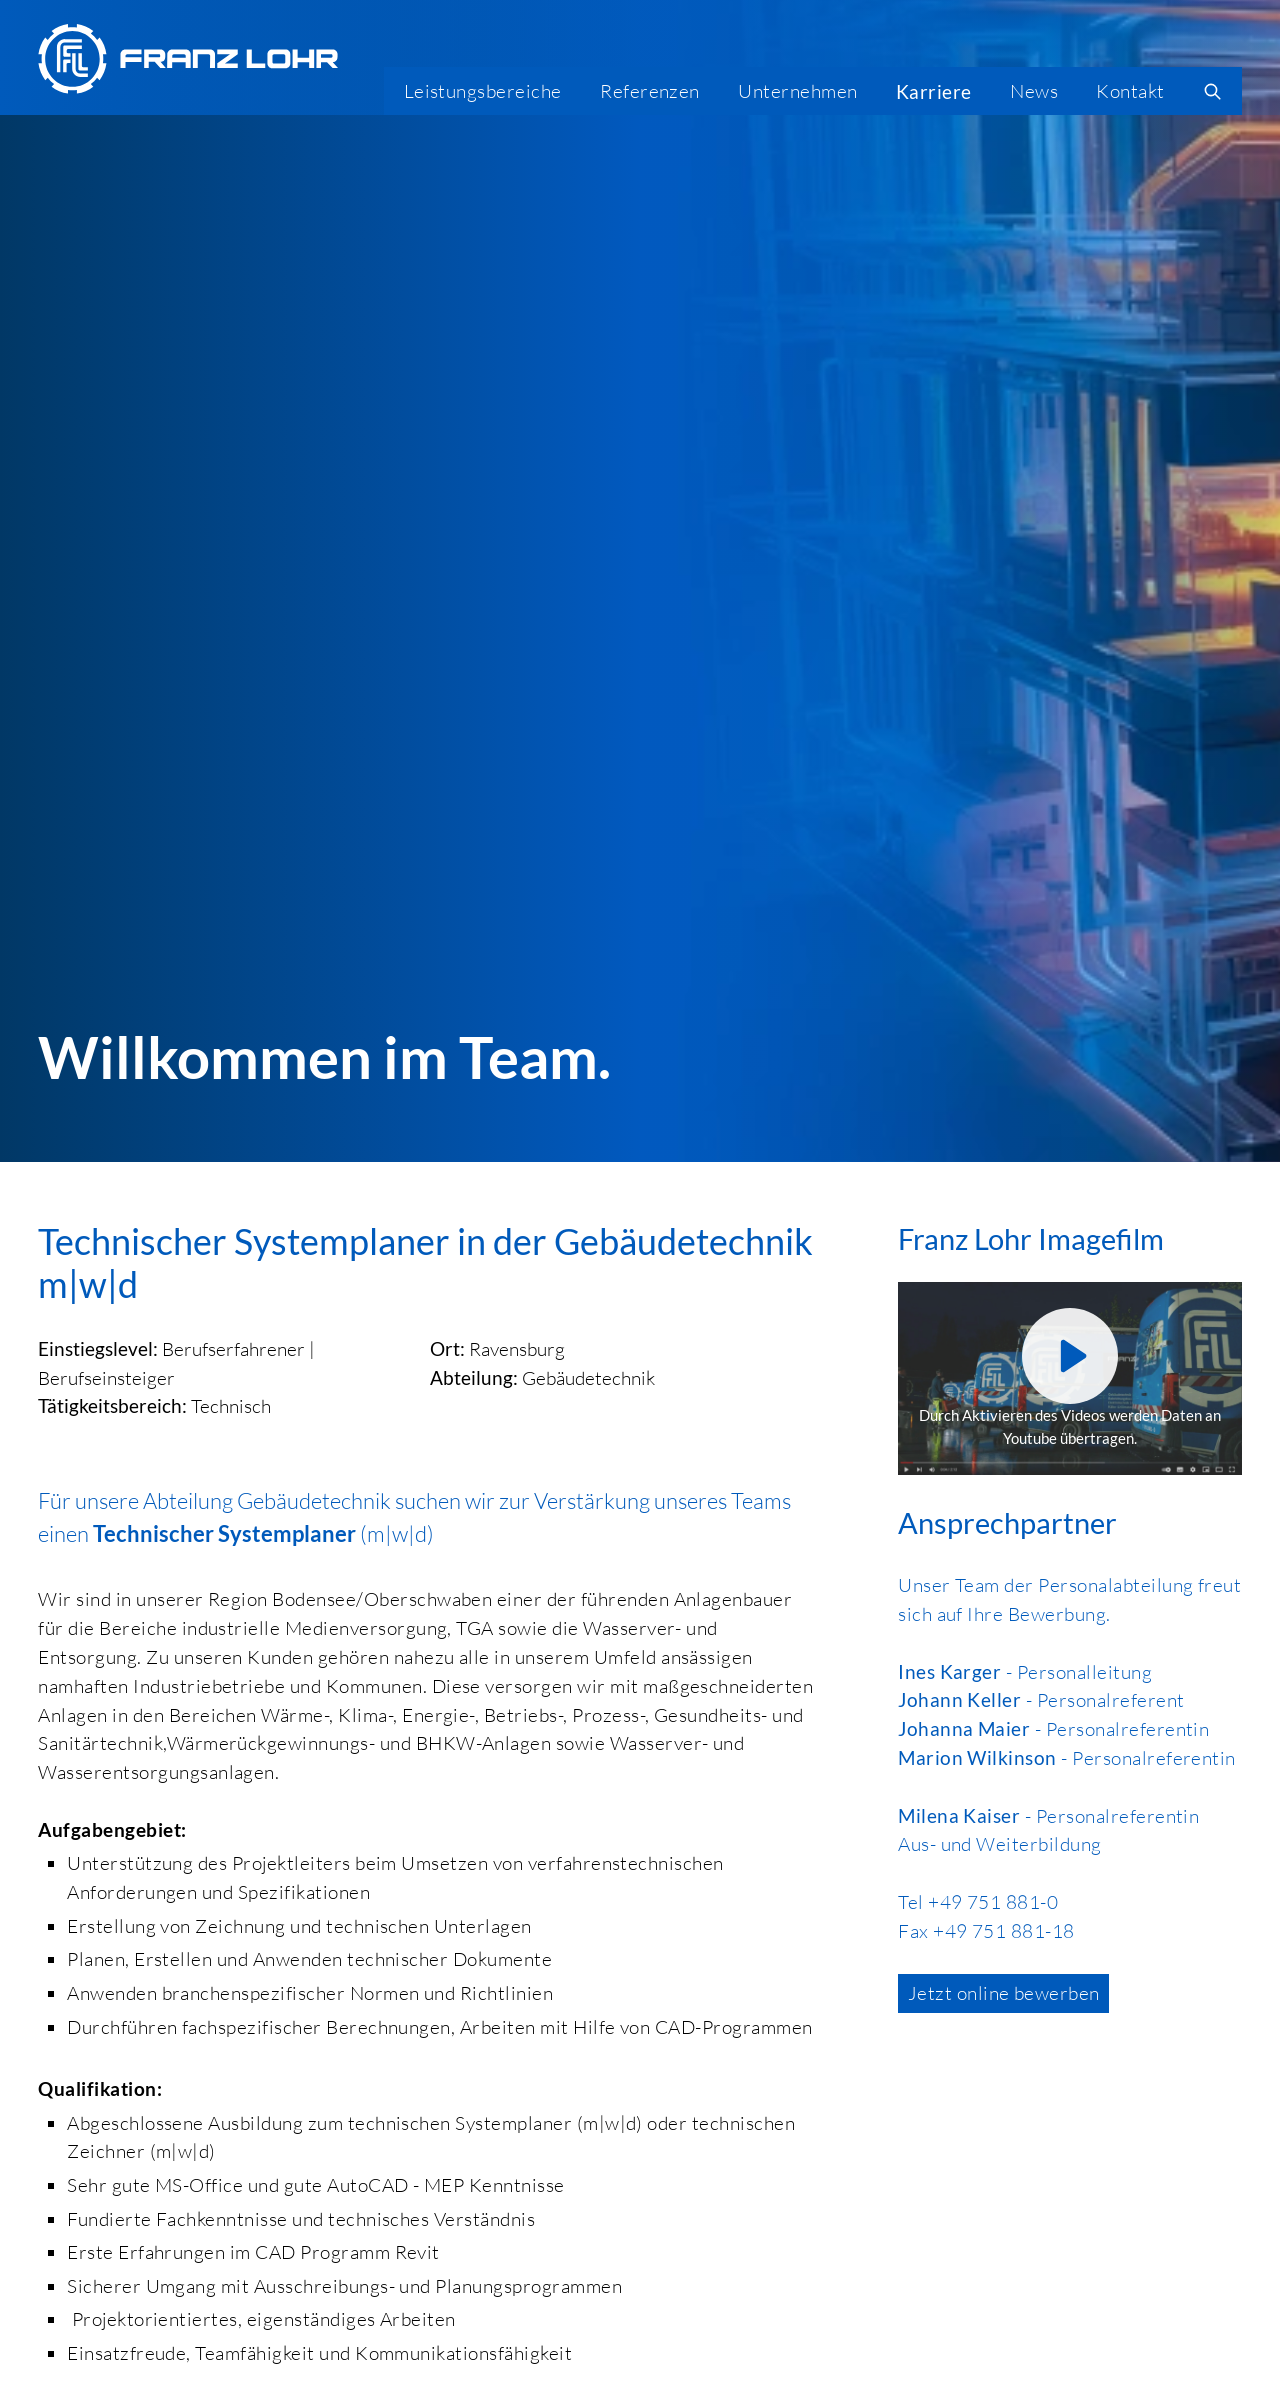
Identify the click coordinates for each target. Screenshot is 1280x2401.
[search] (1213, 91)
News (1034, 91)
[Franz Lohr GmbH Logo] (188, 59)
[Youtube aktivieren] (1070, 1356)
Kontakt (1130, 91)
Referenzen (650, 91)
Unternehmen (797, 91)
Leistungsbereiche (483, 91)
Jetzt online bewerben (1004, 1993)
